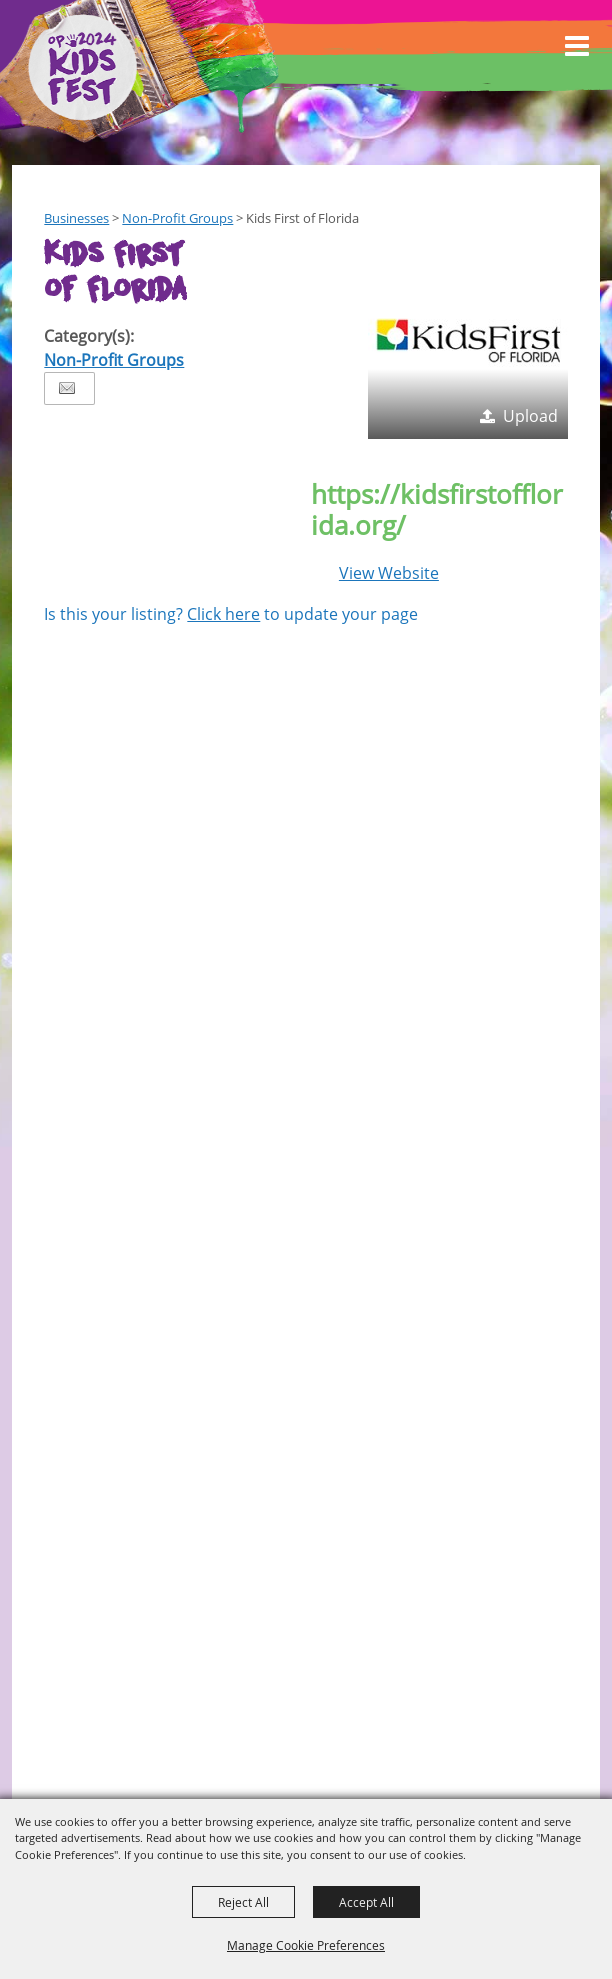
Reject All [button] (243, 1902)
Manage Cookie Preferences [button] (306, 1945)
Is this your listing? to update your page (231, 614)
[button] (468, 339)
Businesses (76, 218)
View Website (389, 573)
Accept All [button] (366, 1902)
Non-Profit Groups (177, 218)
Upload (530, 416)
